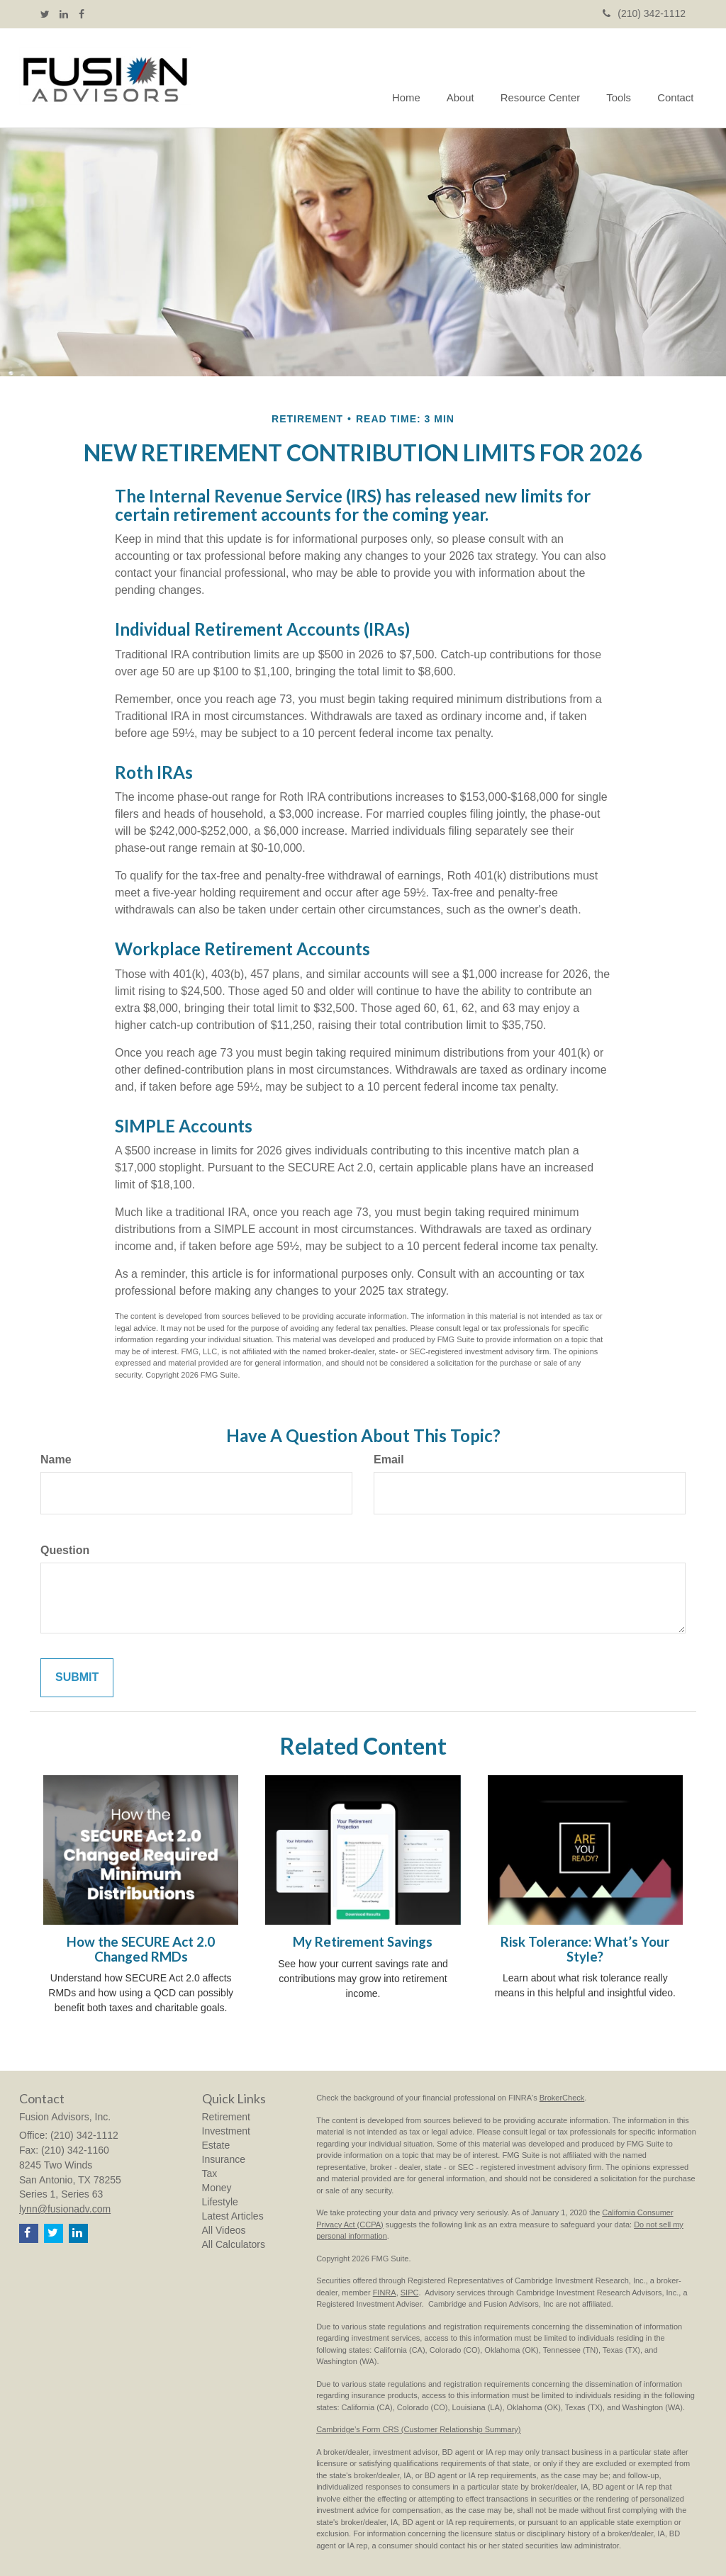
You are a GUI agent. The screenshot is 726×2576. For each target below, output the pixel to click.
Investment (226, 2131)
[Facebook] (81, 14)
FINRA (384, 2292)
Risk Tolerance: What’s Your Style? (585, 1949)
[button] (468, 78)
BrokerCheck (562, 2097)
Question (64, 1550)
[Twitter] (45, 14)
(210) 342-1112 (644, 13)
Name (56, 1459)
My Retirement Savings (362, 1942)
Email (389, 1459)
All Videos (224, 2230)
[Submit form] (76, 1677)
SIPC (410, 2292)
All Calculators (233, 2244)
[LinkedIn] (64, 14)
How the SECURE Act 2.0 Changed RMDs (141, 1949)
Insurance (223, 2159)
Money (217, 2187)
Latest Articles (233, 2216)
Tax (210, 2173)
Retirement (226, 2116)
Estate (216, 2145)
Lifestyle (220, 2201)
